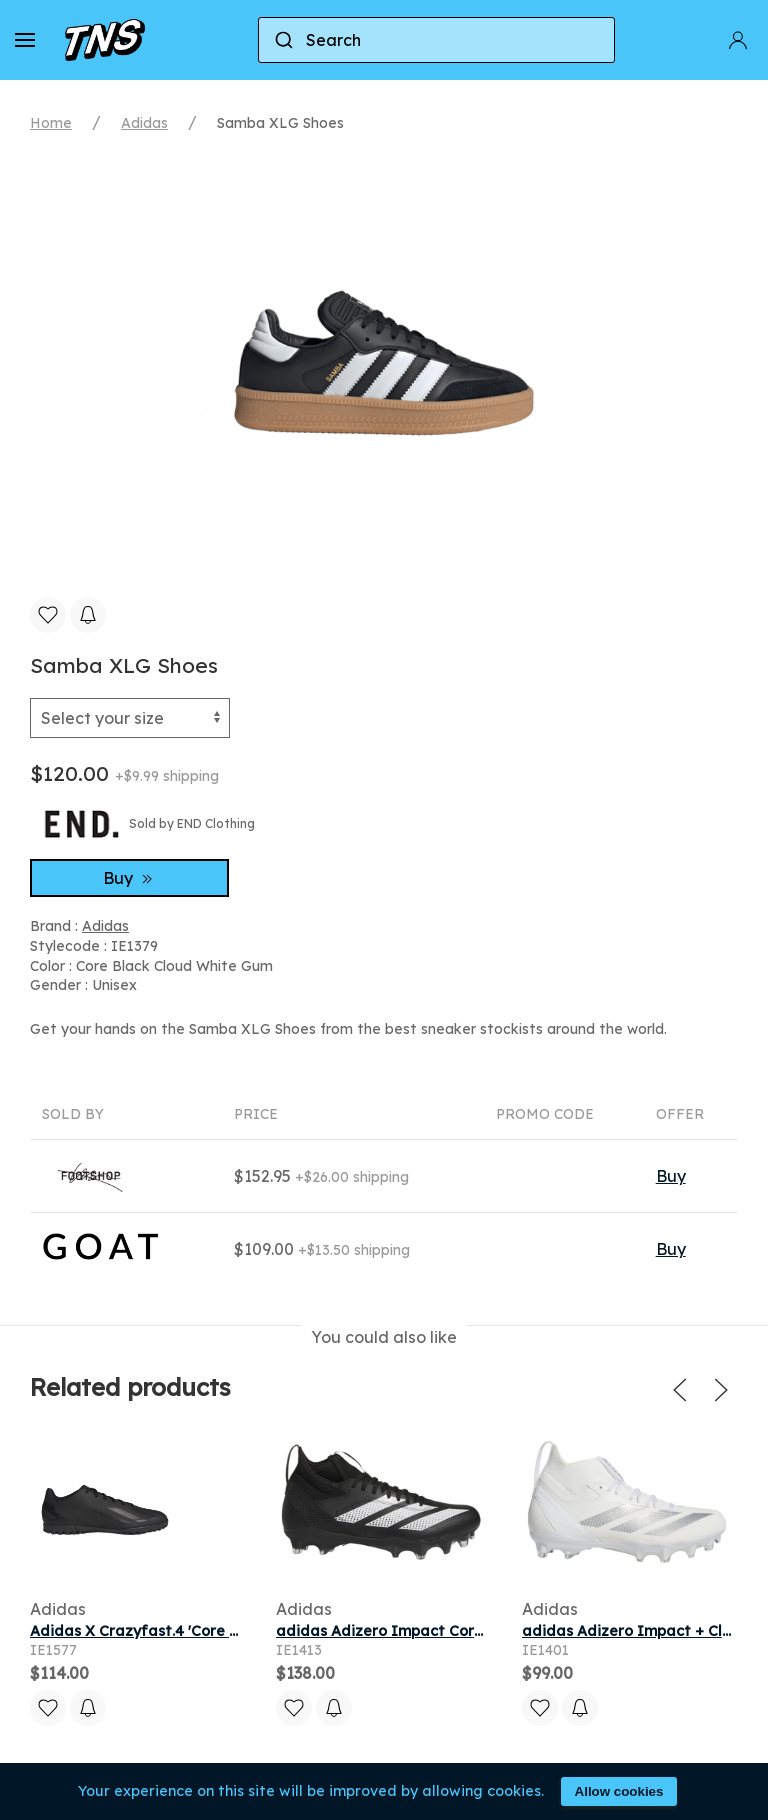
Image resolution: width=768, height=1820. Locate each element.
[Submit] (282, 40)
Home (51, 123)
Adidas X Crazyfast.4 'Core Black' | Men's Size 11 (202, 1631)
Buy (130, 878)
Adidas (144, 123)
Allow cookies (619, 1791)
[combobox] (436, 40)
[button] (25, 40)
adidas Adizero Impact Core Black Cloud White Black (468, 1631)
